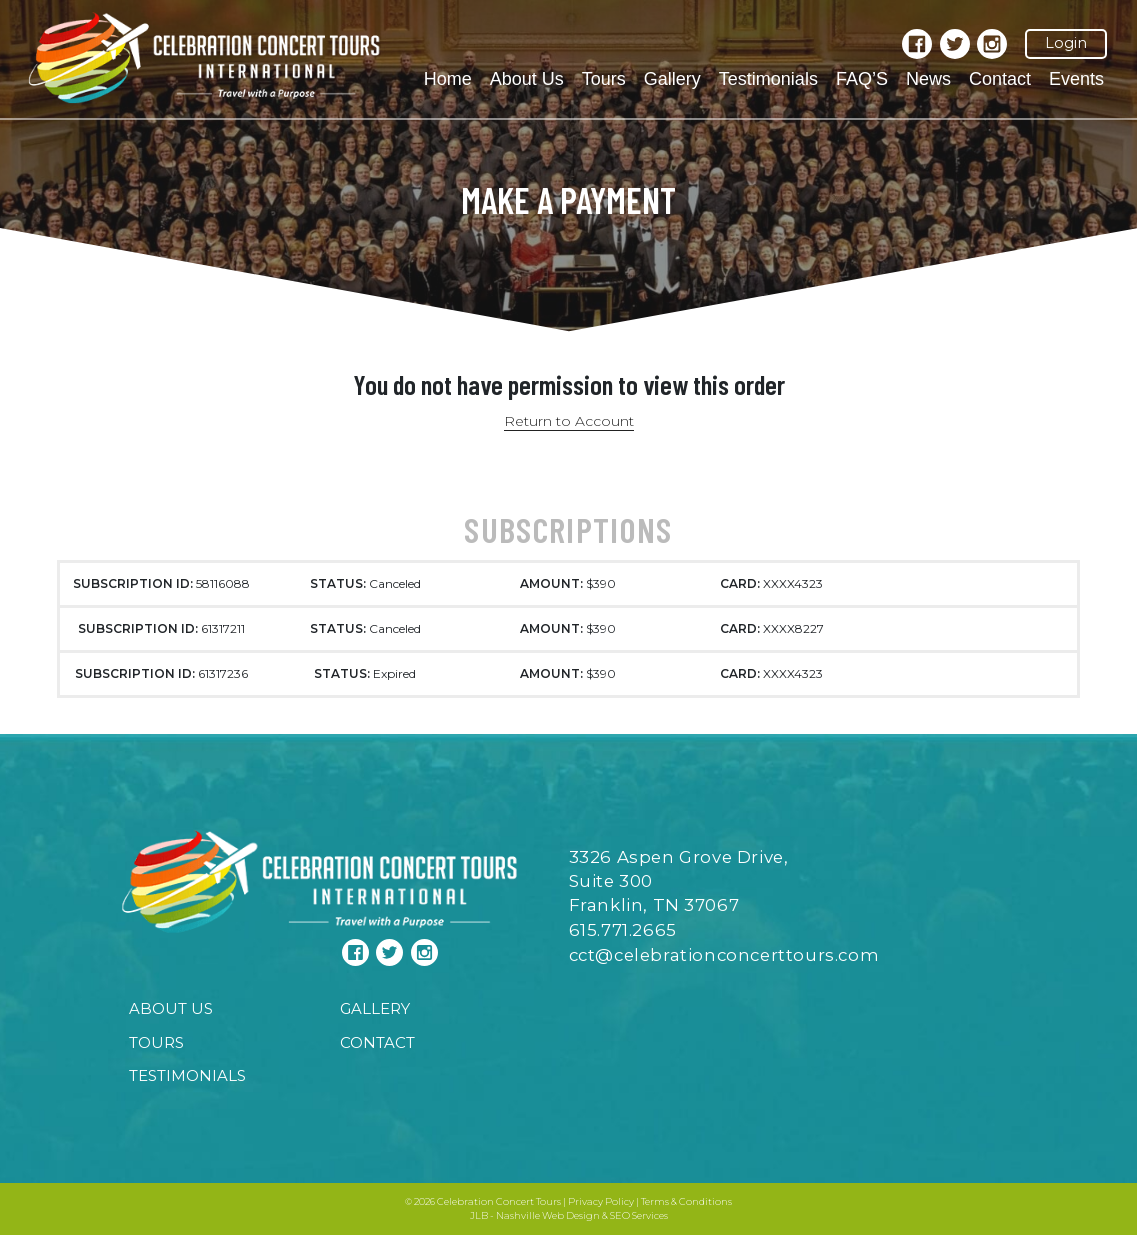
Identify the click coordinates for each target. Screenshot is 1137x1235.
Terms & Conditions (686, 1201)
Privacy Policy (601, 1201)
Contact (1000, 79)
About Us (527, 79)
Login (1066, 43)
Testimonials (768, 79)
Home (448, 79)
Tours (604, 79)
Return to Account (569, 421)
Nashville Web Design (548, 1215)
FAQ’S (862, 79)
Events (1076, 79)
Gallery (672, 79)
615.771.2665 (623, 930)
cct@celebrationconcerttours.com (724, 955)
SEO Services (639, 1215)
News (928, 79)
